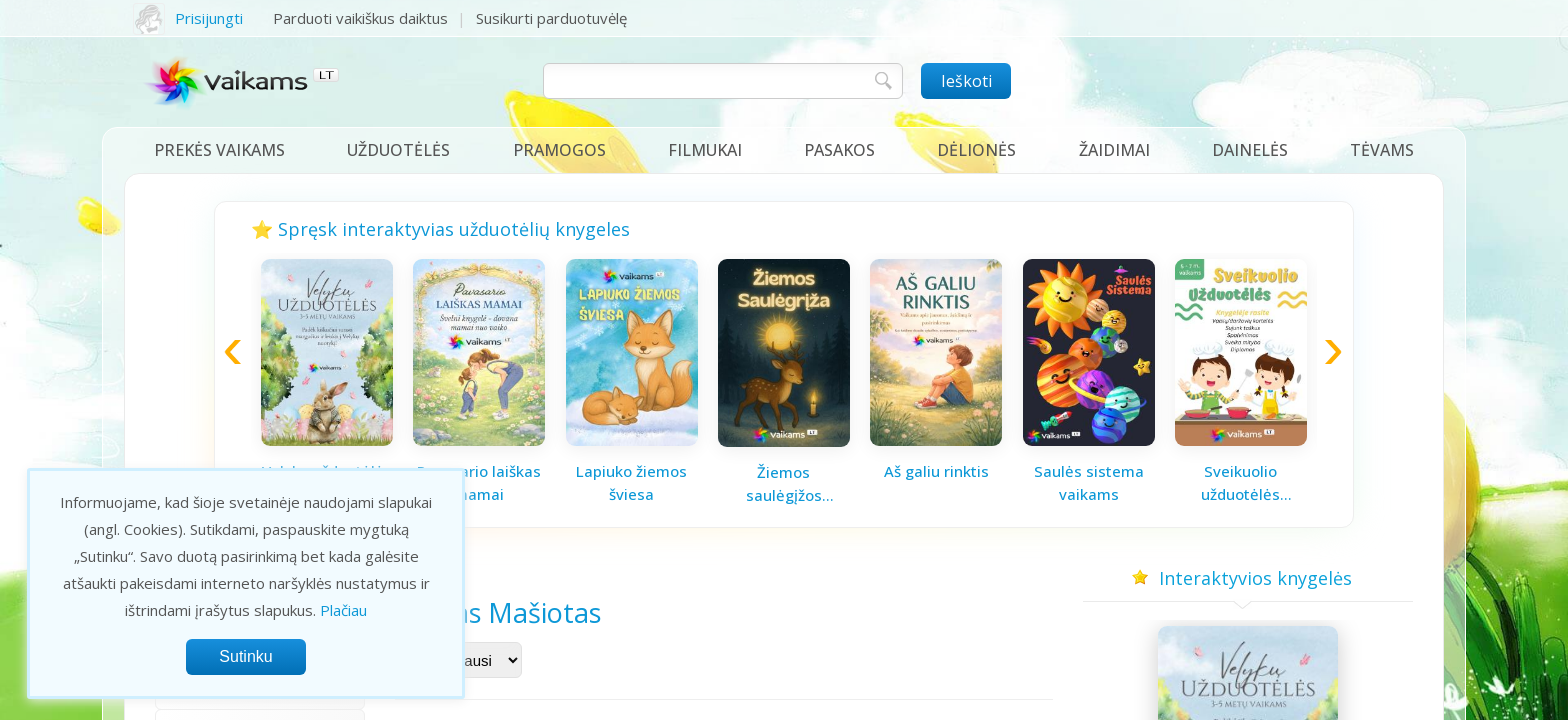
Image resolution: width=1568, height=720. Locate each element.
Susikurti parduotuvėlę (551, 18)
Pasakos (839, 150)
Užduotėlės (398, 150)
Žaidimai (1114, 150)
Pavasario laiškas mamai (479, 482)
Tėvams (1382, 150)
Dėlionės (976, 150)
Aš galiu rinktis (936, 471)
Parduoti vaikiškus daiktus (360, 18)
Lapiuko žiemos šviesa (631, 482)
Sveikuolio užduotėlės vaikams (1240, 483)
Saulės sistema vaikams (1089, 482)
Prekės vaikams (219, 150)
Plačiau (343, 610)
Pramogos (559, 150)
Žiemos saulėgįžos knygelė (784, 484)
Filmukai (705, 150)
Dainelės (1250, 150)
